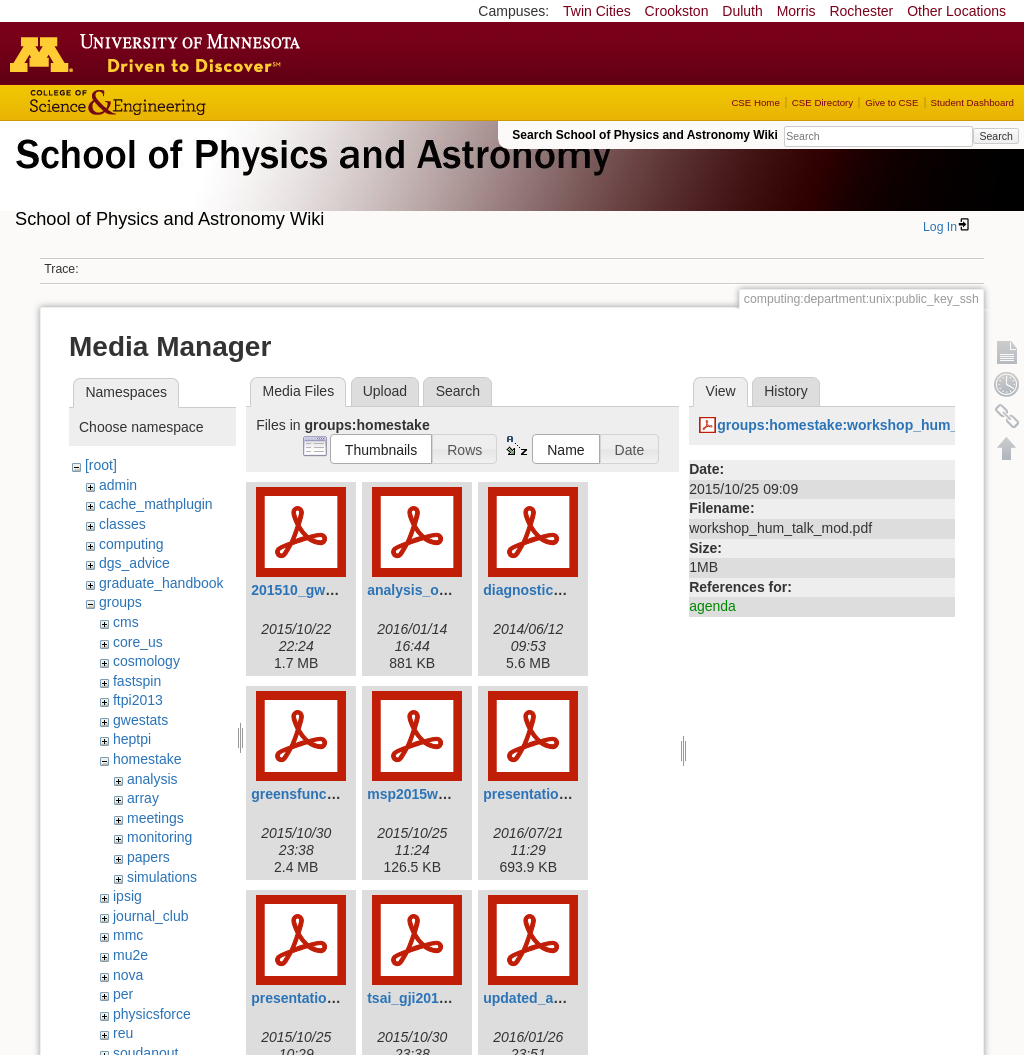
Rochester (861, 11)
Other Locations (956, 11)
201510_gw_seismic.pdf (330, 590)
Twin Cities (597, 11)
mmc (128, 935)
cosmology (146, 661)
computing (131, 544)
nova (128, 975)
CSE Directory (822, 102)
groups (120, 602)
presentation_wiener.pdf (331, 998)
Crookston (677, 11)
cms (126, 622)
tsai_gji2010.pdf (419, 998)
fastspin (137, 681)
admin (118, 485)
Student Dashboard (972, 102)
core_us (138, 642)
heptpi (132, 739)
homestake (147, 759)
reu (123, 1033)
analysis (152, 779)
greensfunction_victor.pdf (337, 794)
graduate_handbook (161, 583)
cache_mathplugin (156, 504)
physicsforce (152, 1014)
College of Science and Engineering (180, 102)
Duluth (742, 11)
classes (122, 524)
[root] (101, 465)
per (123, 994)
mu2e (130, 955)
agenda (712, 606)
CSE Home (755, 102)
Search (995, 136)
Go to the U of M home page (160, 53)
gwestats (140, 720)
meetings (155, 818)
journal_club (151, 916)
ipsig (127, 896)
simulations (162, 877)
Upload (385, 391)
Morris (796, 11)
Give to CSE (891, 102)
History (786, 391)
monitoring (159, 837)
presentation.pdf (538, 794)
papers (148, 857)
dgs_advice (134, 563)
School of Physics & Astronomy (310, 178)
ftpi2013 (138, 700)
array (143, 798)
